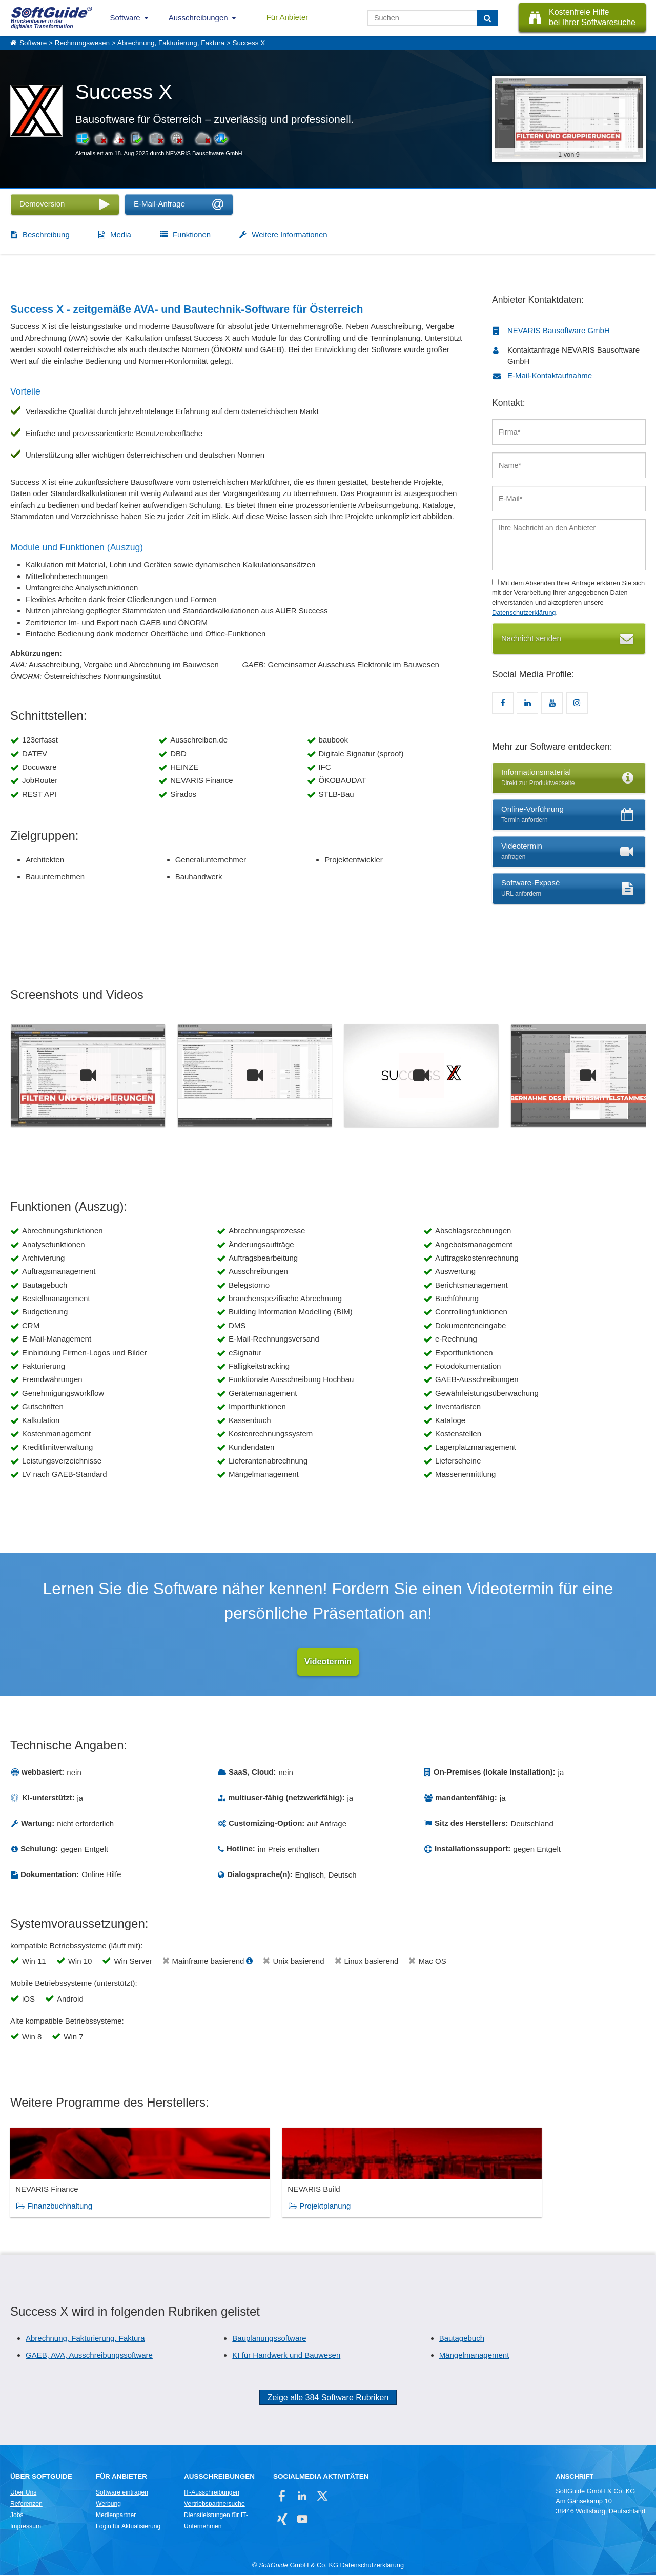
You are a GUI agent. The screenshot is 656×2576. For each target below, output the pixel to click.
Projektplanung (214, 2206)
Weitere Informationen (289, 234)
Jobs (17, 2515)
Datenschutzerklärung (524, 612)
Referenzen (26, 2504)
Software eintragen (122, 2493)
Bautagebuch (461, 2338)
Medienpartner (116, 2515)
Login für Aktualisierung (128, 2526)
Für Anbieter (287, 17)
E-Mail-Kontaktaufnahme (549, 375)
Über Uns (23, 2493)
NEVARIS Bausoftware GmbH (558, 330)
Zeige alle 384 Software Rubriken (328, 2398)
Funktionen (192, 234)
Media (120, 234)
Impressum (25, 2526)
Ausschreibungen (198, 17)
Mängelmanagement (474, 2355)
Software (125, 17)
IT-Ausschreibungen (211, 2493)
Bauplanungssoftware (269, 2338)
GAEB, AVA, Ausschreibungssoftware (89, 2355)
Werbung (108, 2504)
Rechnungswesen (82, 43)
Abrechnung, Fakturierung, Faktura (170, 43)
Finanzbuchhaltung (59, 2206)
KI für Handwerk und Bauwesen (286, 2355)
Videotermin (328, 1662)
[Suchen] (487, 18)
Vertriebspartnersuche (214, 2504)
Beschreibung (46, 234)
